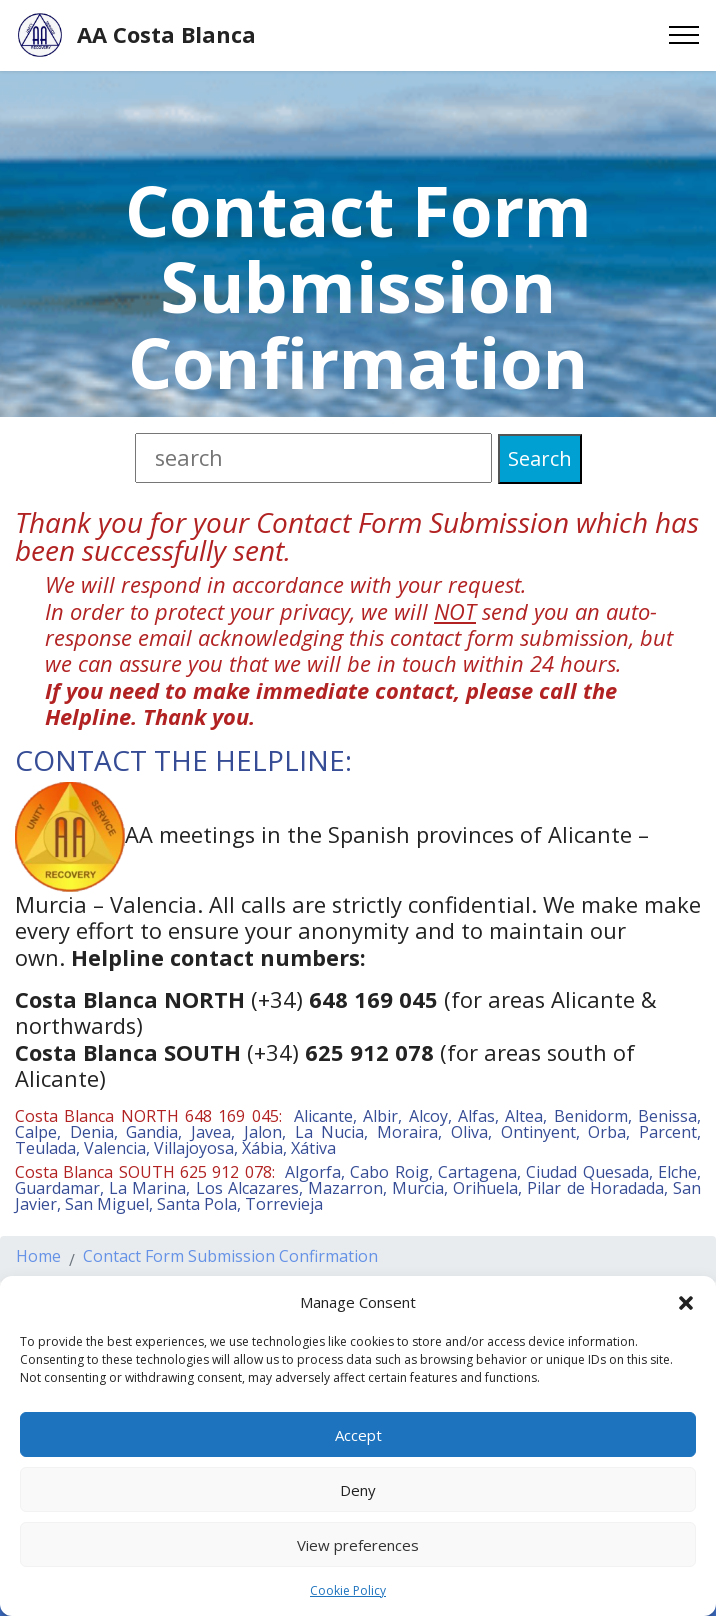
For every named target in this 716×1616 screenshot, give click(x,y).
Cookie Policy (348, 1590)
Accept (358, 1435)
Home (38, 1267)
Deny (358, 1490)
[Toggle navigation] (684, 35)
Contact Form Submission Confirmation (230, 1267)
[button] (686, 1302)
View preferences (358, 1545)
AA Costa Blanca (166, 35)
